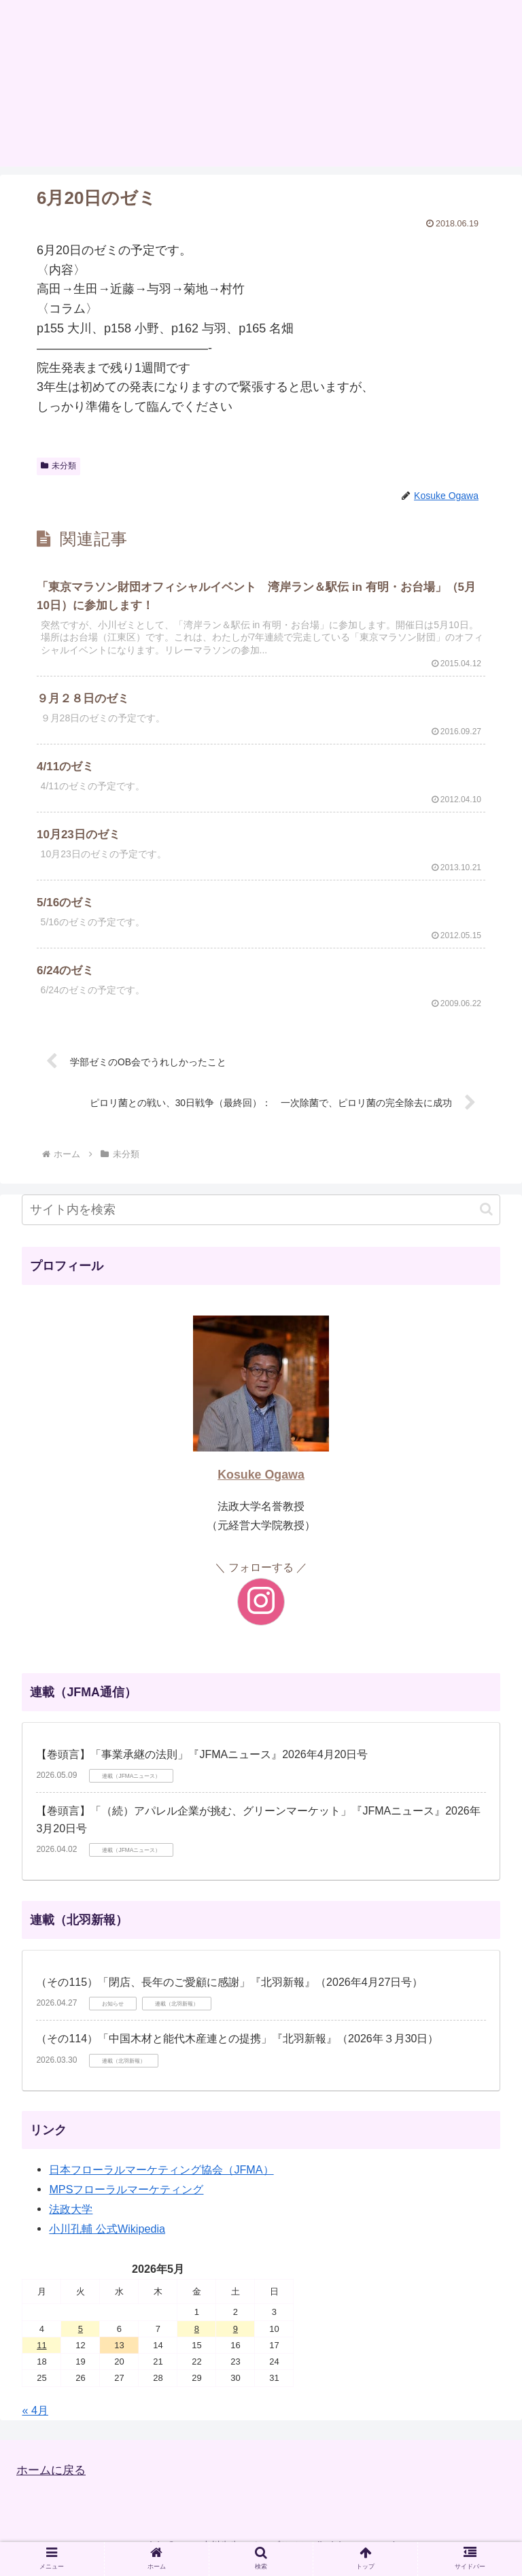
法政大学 (70, 2220)
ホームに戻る (53, 2481)
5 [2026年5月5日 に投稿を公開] (80, 2339)
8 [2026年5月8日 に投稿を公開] (196, 2339)
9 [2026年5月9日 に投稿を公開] (235, 2339)
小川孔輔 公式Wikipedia (107, 2239)
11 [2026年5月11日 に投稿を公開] (41, 2356)
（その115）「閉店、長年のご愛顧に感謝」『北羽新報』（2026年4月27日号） (229, 1993)
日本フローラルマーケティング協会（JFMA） (161, 2180)
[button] (486, 1220)
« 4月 (35, 2421)
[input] (261, 1220)
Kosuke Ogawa (261, 1485)
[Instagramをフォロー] (261, 1612)
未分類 (58, 465)
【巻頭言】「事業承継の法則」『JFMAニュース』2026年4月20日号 (202, 1765)
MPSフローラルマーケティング (126, 2200)
